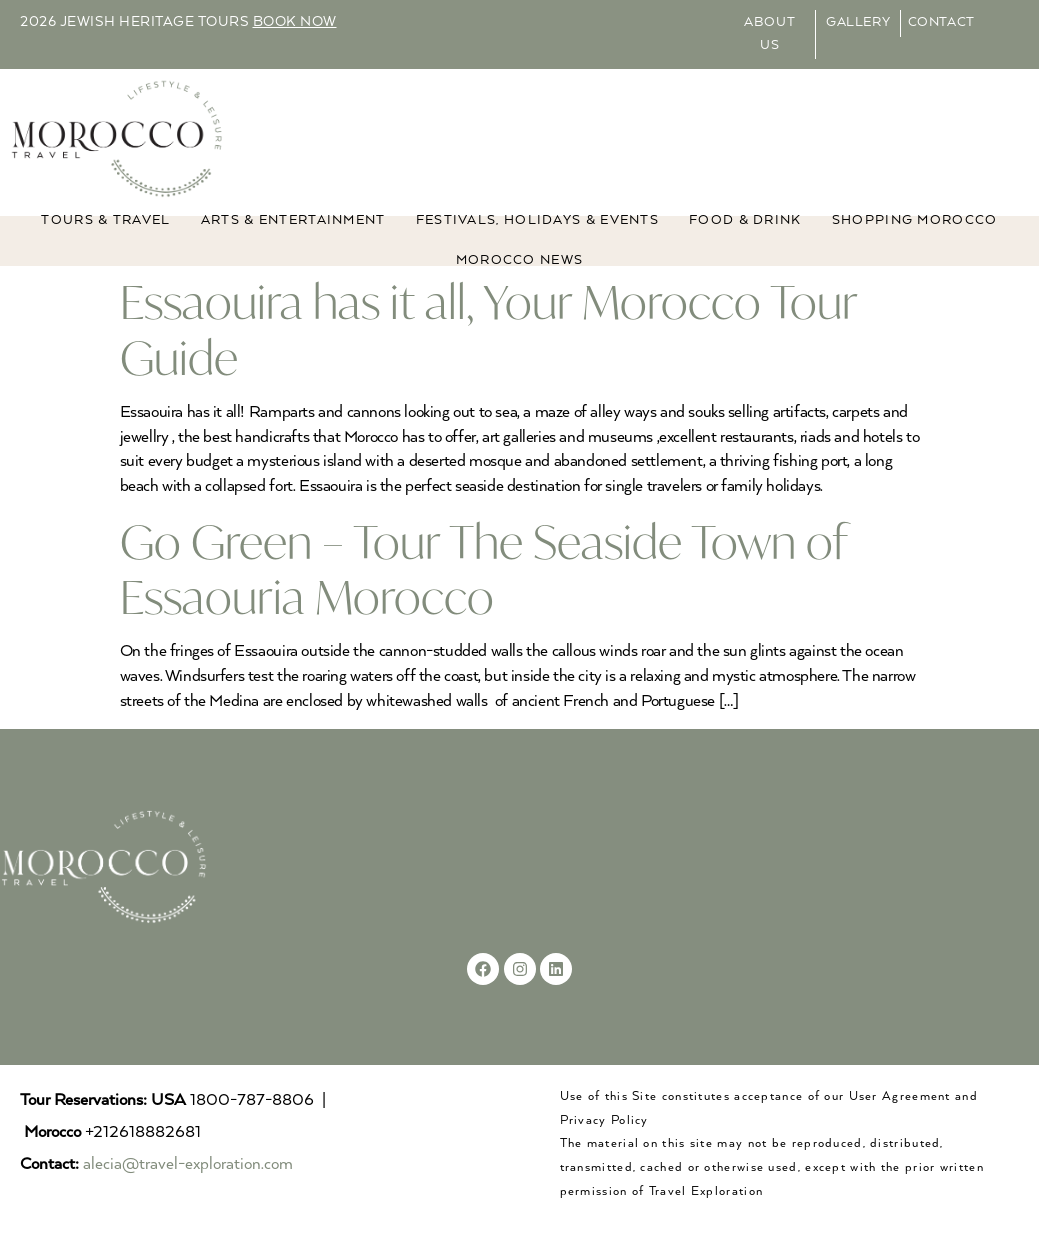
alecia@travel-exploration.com (188, 1164)
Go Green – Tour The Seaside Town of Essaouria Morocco (483, 569)
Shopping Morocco (915, 220)
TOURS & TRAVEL (105, 220)
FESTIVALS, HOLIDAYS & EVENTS (537, 220)
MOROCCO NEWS (520, 260)
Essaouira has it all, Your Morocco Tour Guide (488, 329)
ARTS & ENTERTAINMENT (293, 220)
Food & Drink (745, 220)
